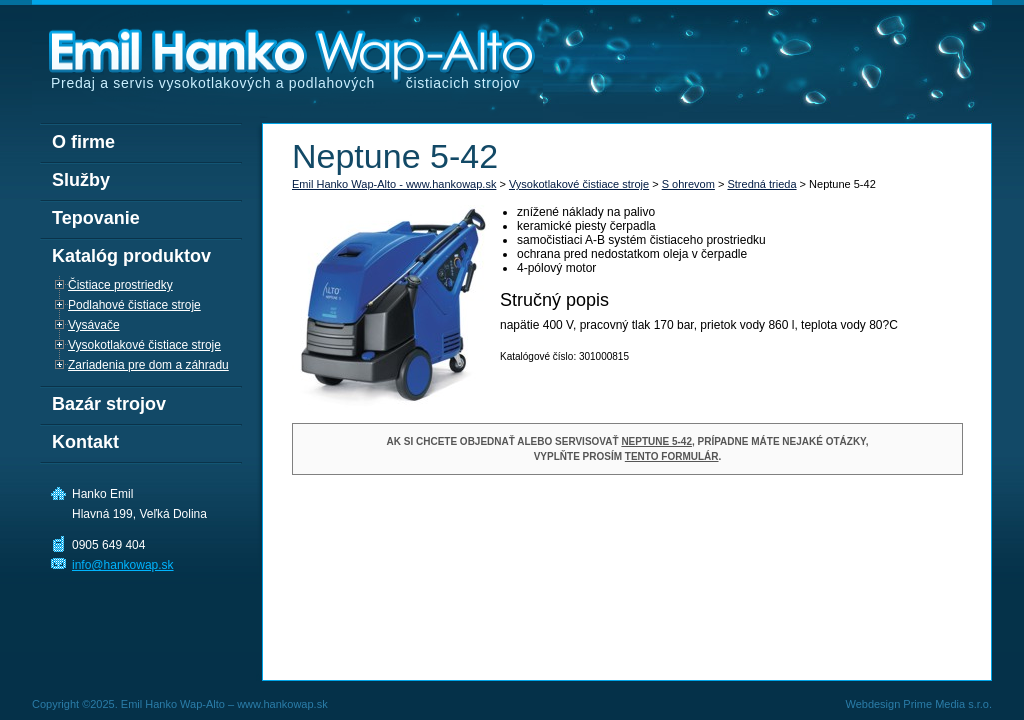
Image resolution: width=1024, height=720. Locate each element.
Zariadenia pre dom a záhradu (148, 365)
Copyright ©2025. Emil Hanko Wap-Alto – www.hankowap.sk (180, 704)
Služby (81, 180)
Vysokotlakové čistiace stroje (579, 184)
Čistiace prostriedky (120, 285)
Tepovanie (96, 218)
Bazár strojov (109, 404)
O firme (83, 142)
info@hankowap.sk (123, 565)
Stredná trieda (761, 184)
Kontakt (85, 442)
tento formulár (672, 456)
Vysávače (94, 325)
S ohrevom (688, 184)
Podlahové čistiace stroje (134, 305)
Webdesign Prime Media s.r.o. (918, 704)
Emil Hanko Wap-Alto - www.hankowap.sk (394, 184)
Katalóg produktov (131, 256)
